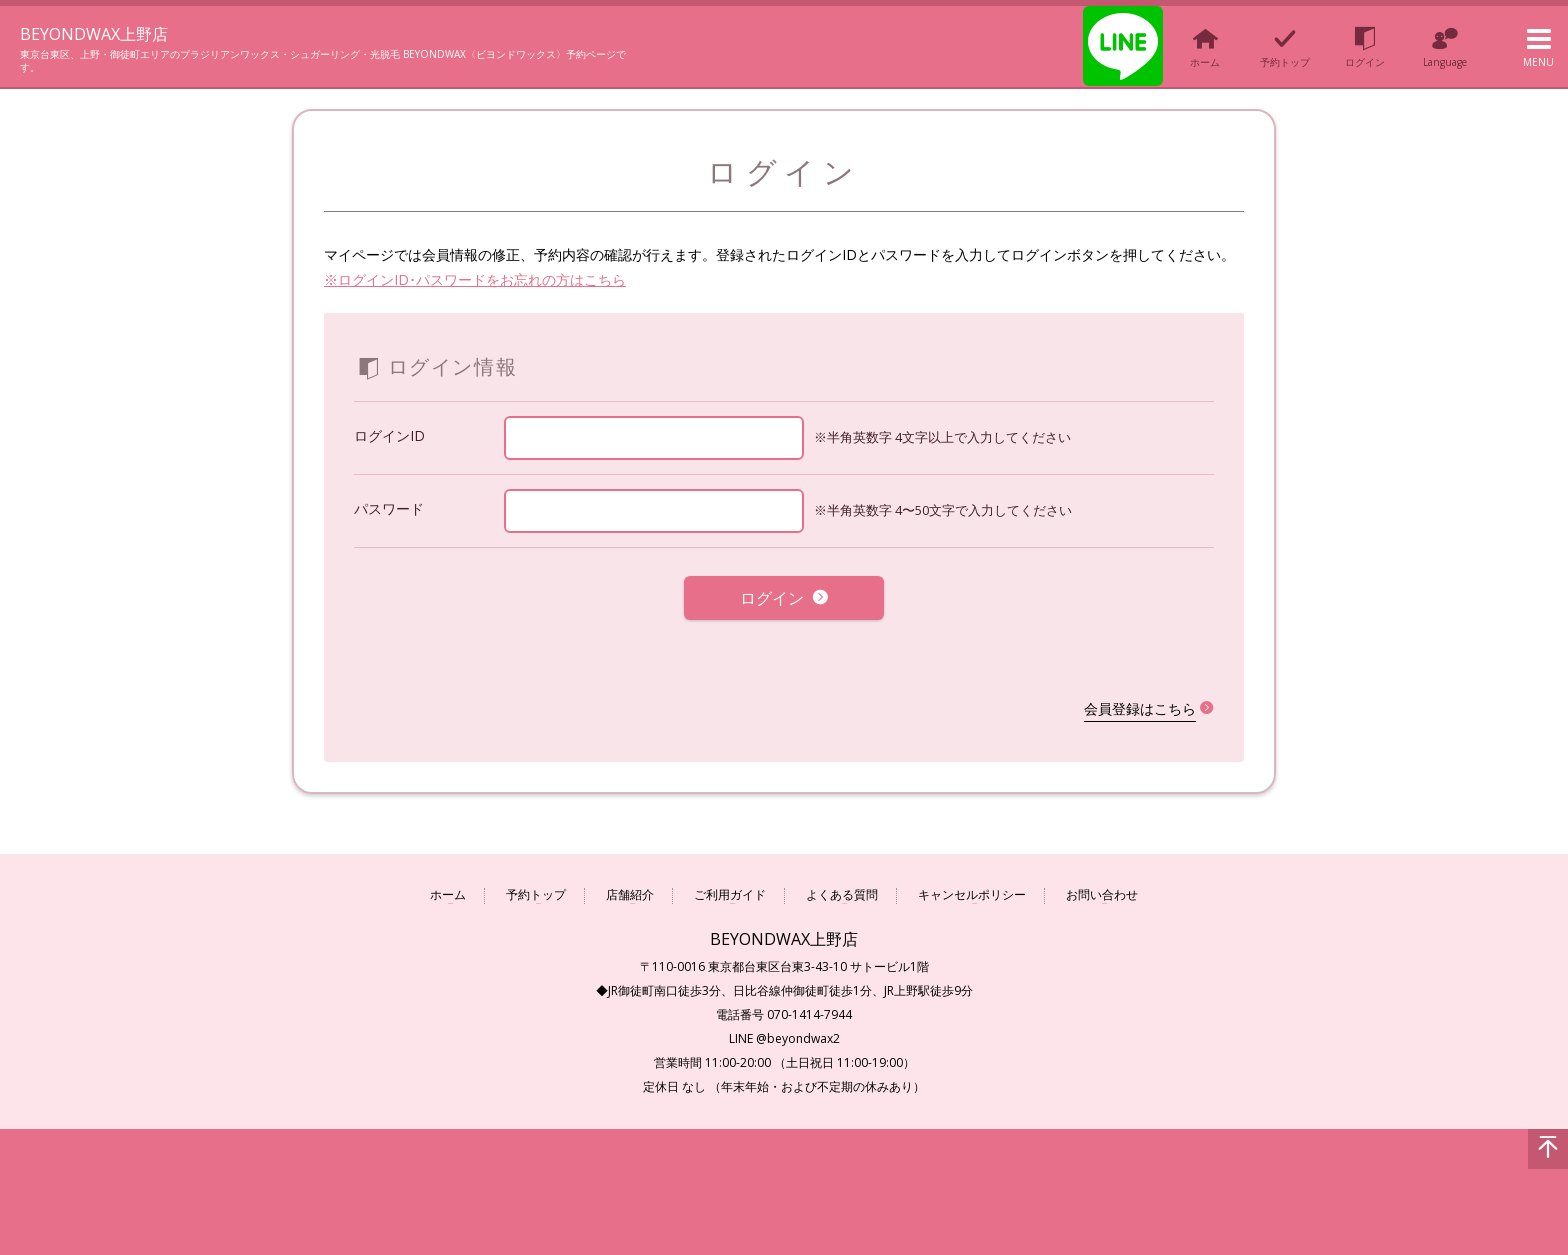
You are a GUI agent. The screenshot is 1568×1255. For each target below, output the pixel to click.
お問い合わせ (1102, 880)
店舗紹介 (630, 880)
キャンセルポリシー (972, 880)
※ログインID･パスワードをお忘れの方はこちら (475, 279)
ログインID (389, 435)
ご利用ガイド (730, 880)
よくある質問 (842, 880)
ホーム (448, 880)
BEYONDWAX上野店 (119, 32)
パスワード (389, 508)
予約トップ (536, 880)
